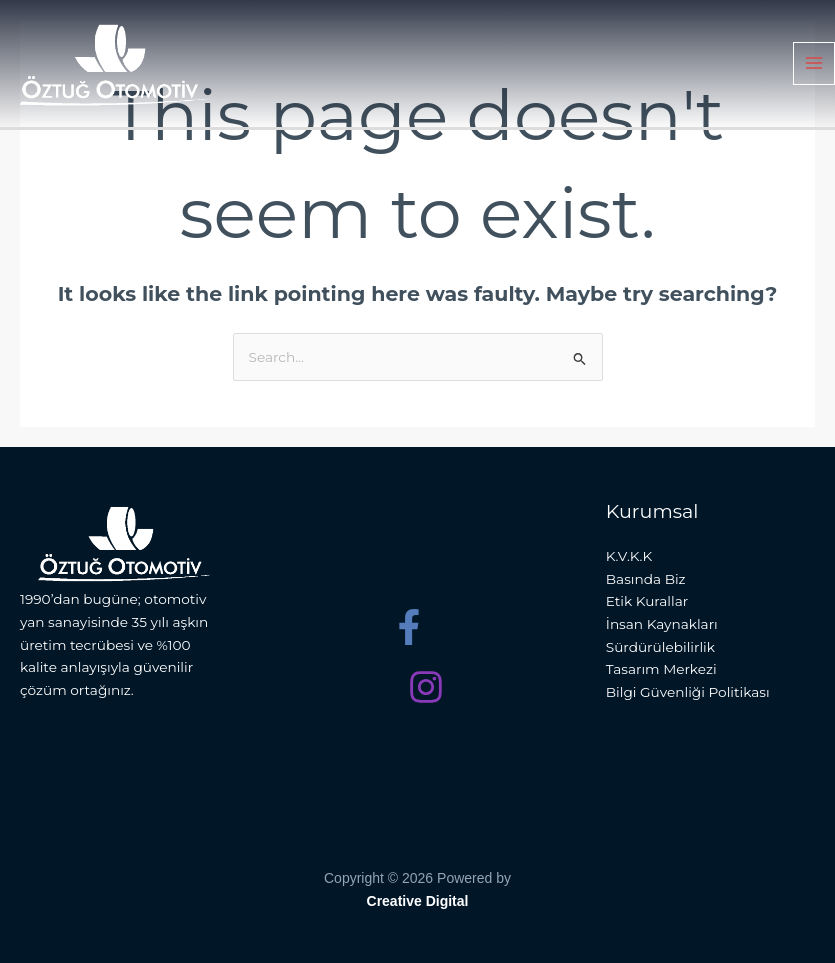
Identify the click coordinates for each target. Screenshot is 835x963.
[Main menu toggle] (814, 66)
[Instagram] (426, 687)
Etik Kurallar (647, 601)
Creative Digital (418, 901)
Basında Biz (646, 579)
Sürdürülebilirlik (660, 647)
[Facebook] (409, 627)
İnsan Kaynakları (662, 624)
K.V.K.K (629, 556)
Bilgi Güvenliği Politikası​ (688, 692)
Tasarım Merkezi (661, 669)
